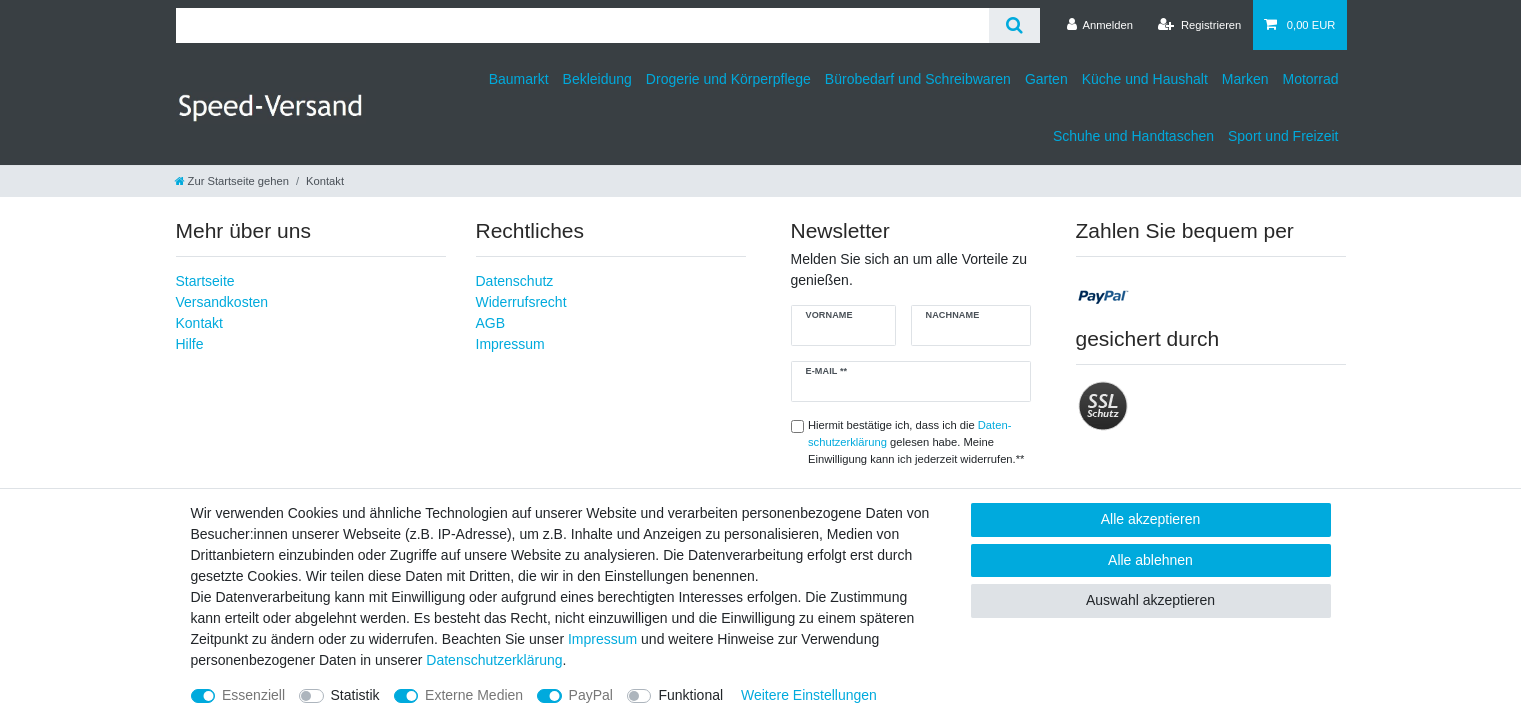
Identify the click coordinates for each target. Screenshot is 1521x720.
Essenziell (253, 695)
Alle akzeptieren (1151, 519)
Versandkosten (222, 302)
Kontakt (199, 323)
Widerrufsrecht (521, 302)
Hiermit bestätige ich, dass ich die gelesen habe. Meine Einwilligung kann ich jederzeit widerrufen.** (916, 442)
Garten (1046, 79)
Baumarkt (519, 79)
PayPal (591, 695)
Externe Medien (474, 695)
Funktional (690, 695)
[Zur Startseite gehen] (232, 181)
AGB (491, 323)
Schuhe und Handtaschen (1133, 136)
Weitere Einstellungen (809, 695)
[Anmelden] (1099, 25)
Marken (1245, 79)
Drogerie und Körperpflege (728, 79)
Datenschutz (515, 281)
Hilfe (190, 344)
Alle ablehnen (1150, 560)
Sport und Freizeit (1283, 136)
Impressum (510, 344)
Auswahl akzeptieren (1150, 600)
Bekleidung (597, 79)
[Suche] (1014, 25)
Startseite (205, 281)
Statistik (355, 695)
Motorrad (1310, 79)
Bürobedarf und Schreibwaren (918, 79)
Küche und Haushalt (1145, 79)
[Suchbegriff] (582, 25)
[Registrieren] (1199, 25)
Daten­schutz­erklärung (494, 660)
